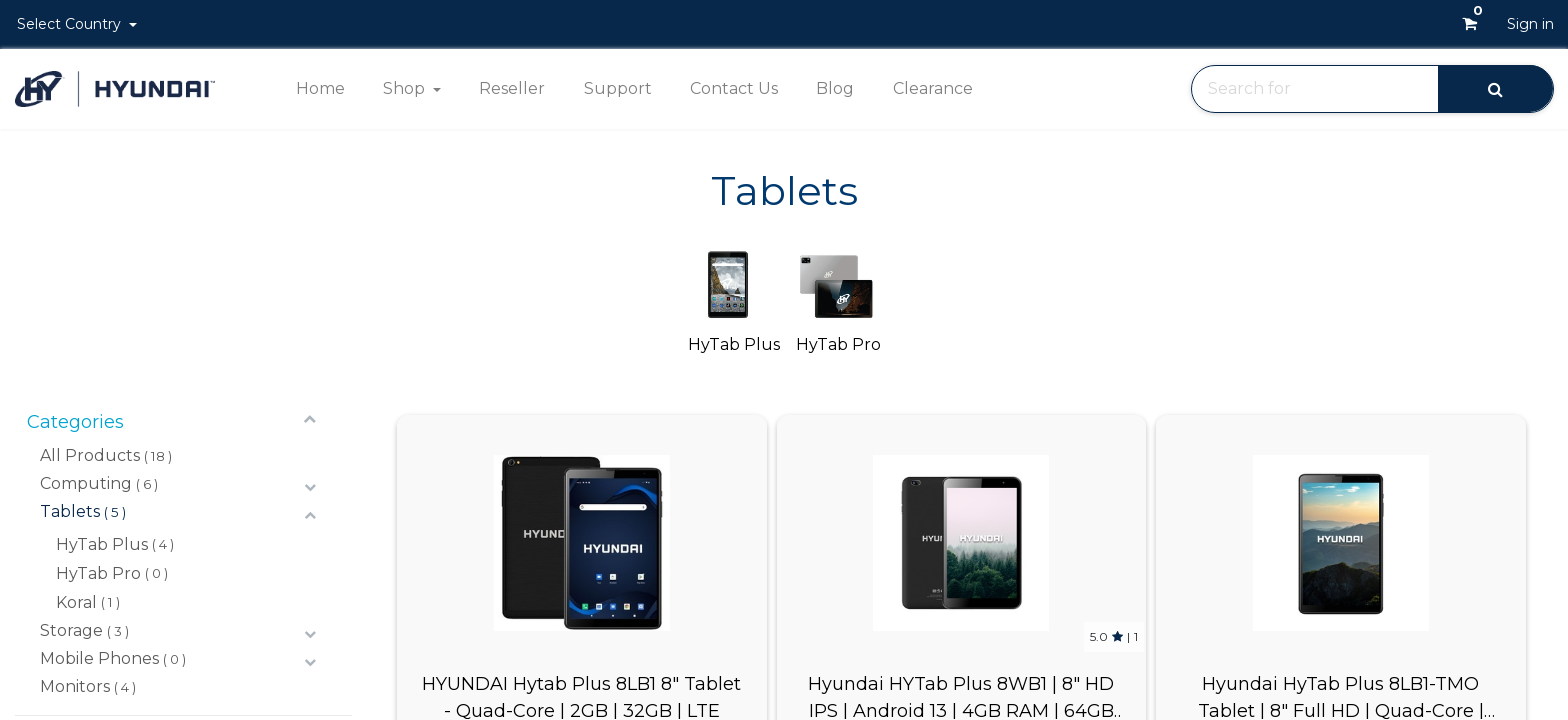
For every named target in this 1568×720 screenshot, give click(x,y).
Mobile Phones (99, 658)
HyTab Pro (98, 573)
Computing (86, 483)
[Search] (1495, 88)
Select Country (71, 24)
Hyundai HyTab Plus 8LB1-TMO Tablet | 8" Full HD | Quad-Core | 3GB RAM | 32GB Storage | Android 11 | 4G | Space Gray (1340, 696)
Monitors (75, 686)
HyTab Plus (102, 544)
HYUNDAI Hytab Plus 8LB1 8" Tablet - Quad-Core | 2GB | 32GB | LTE (581, 696)
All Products (90, 455)
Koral (76, 602)
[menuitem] (319, 89)
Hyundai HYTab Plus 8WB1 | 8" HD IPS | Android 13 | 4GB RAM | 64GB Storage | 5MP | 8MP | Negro (961, 696)
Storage (71, 630)
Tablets (70, 511)
